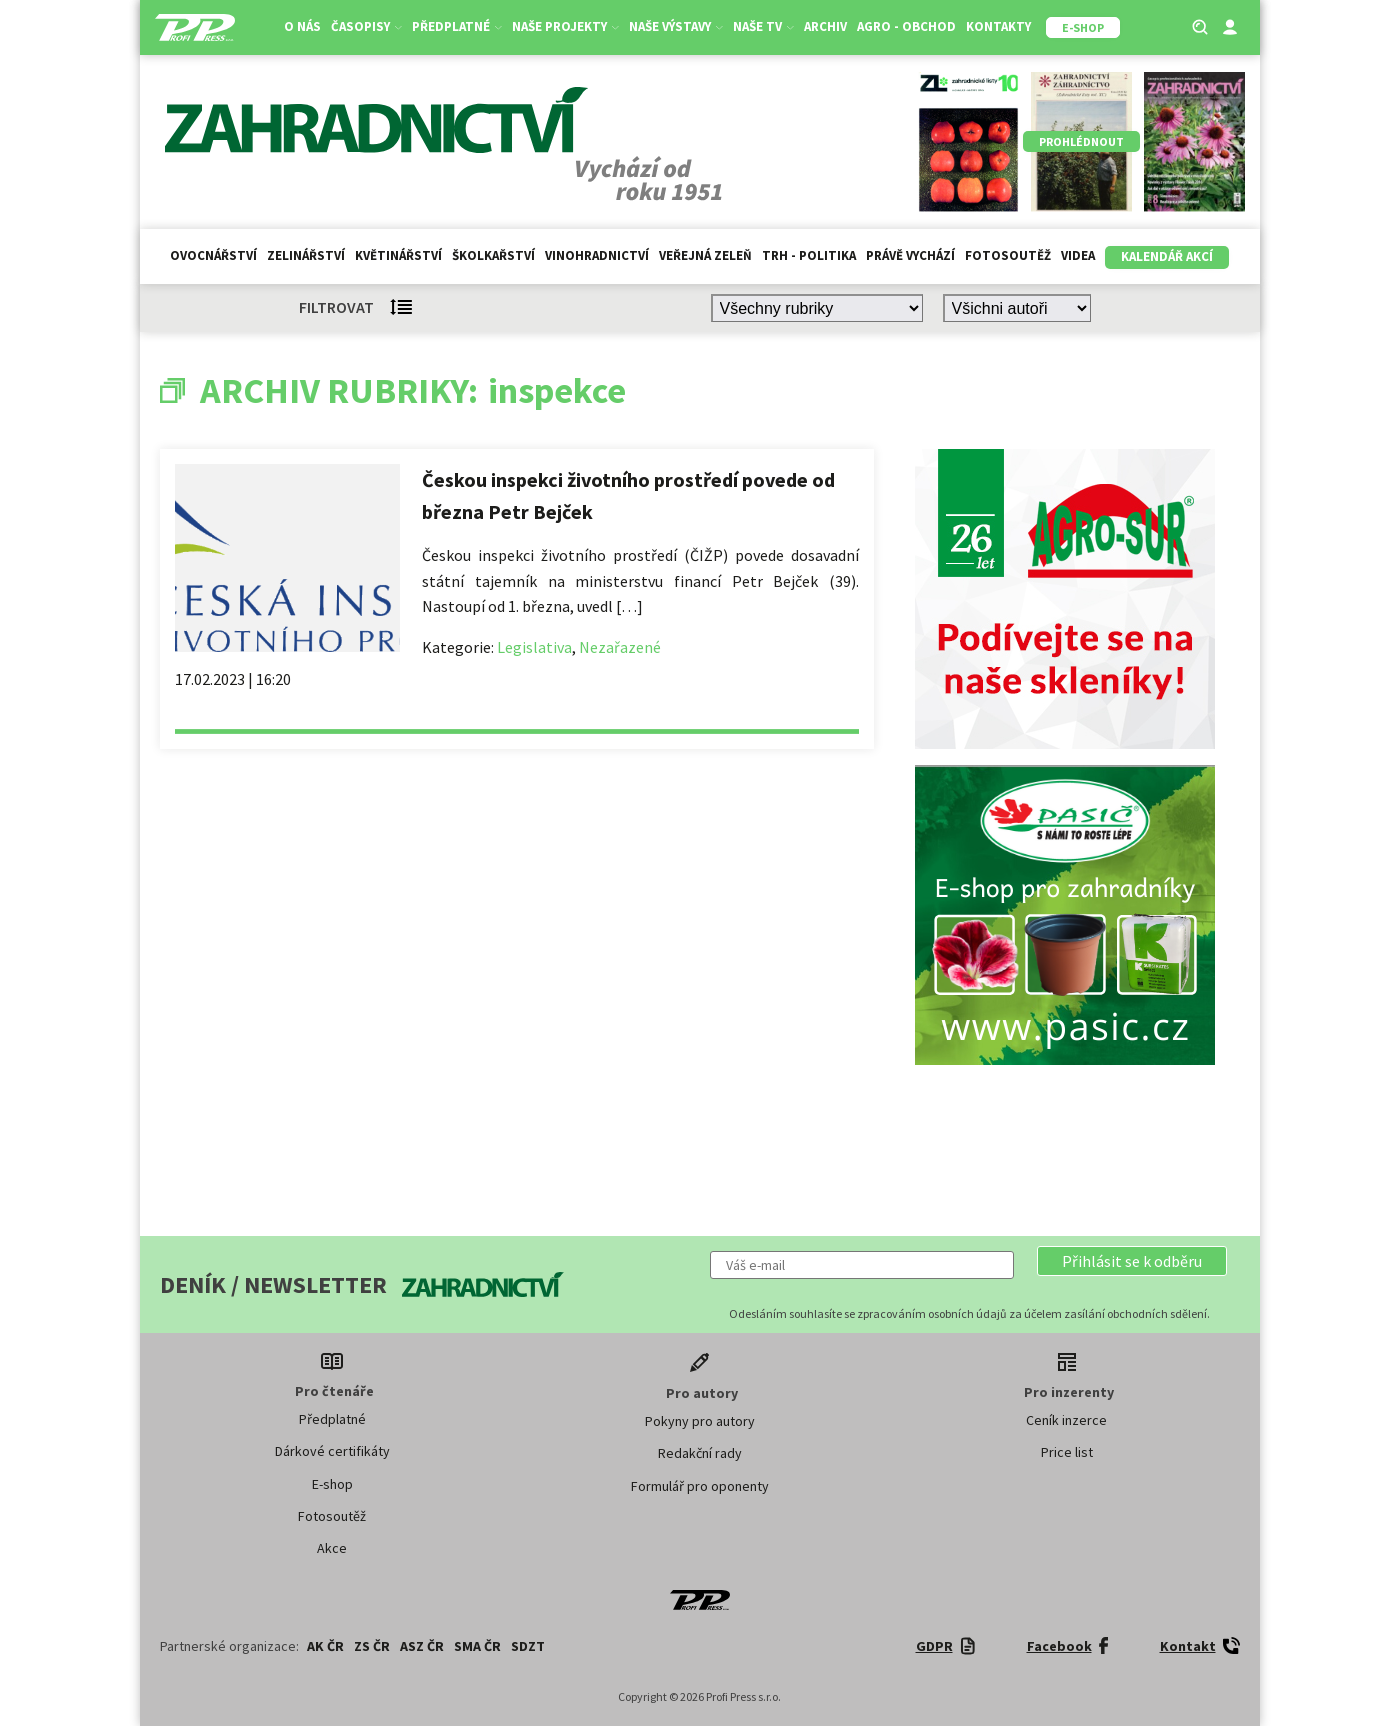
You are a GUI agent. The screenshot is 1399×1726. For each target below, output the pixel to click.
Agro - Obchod (906, 26)
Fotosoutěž (1008, 255)
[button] (1132, 1261)
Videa (1078, 255)
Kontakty (998, 26)
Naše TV (763, 26)
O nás (302, 26)
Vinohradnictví (597, 255)
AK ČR (325, 1646)
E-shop (332, 1484)
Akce (332, 1548)
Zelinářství (306, 255)
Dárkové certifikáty (332, 1451)
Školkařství (493, 255)
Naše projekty (565, 26)
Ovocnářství (213, 255)
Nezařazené (620, 647)
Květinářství (398, 255)
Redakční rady (700, 1453)
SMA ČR (477, 1646)
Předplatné (457, 26)
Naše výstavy (676, 26)
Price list (1067, 1452)
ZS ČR (372, 1646)
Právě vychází (910, 255)
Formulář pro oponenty (700, 1486)
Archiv (825, 26)
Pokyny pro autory (700, 1421)
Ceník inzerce (1066, 1420)
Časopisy (366, 26)
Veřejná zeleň (705, 255)
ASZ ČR (422, 1646)
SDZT (528, 1646)
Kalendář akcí (1167, 256)
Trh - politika (809, 255)
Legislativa (534, 647)
